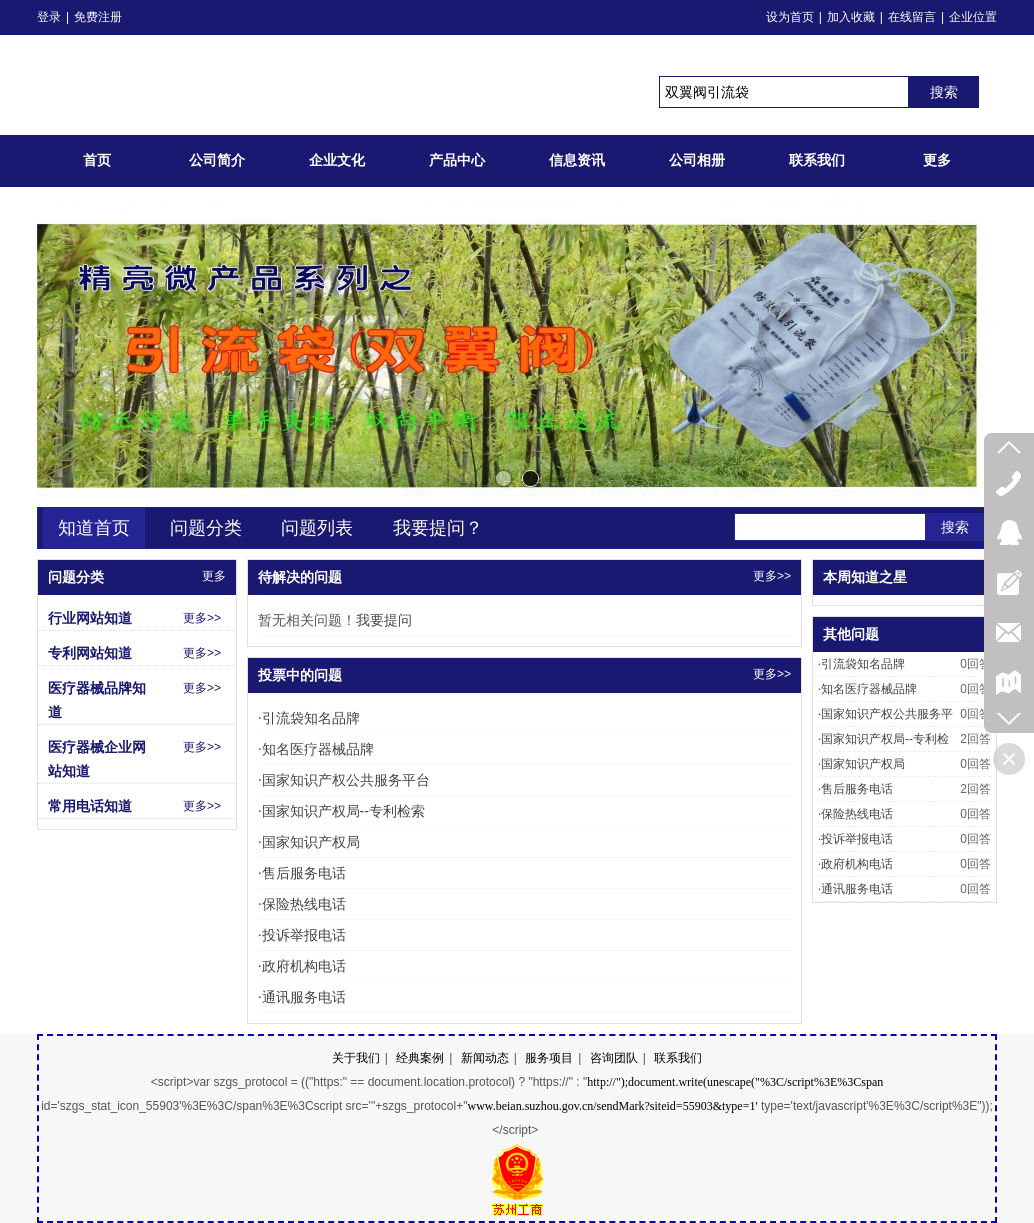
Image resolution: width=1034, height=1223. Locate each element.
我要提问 (384, 620)
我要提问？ (438, 528)
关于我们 (356, 1058)
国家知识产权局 (309, 842)
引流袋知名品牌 (309, 718)
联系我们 (678, 1058)
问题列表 (317, 528)
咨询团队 (614, 1058)
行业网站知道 (90, 618)
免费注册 (98, 17)
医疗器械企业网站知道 (97, 759)
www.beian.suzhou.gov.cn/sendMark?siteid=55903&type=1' (612, 1106)
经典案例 (420, 1058)
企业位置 (973, 17)
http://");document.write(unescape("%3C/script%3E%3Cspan (735, 1082)
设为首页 (790, 17)
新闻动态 (485, 1058)
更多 (214, 576)
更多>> (772, 576)
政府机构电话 (302, 966)
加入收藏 (851, 17)
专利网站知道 (90, 653)
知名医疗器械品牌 (316, 749)
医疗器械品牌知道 (97, 700)
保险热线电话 (302, 904)
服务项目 (549, 1058)
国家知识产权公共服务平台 (344, 780)
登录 (49, 17)
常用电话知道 (90, 806)
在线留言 (912, 17)
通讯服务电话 (302, 997)
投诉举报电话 (302, 935)
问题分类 (206, 528)
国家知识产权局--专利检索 (341, 811)
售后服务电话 (302, 873)
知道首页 (94, 528)
